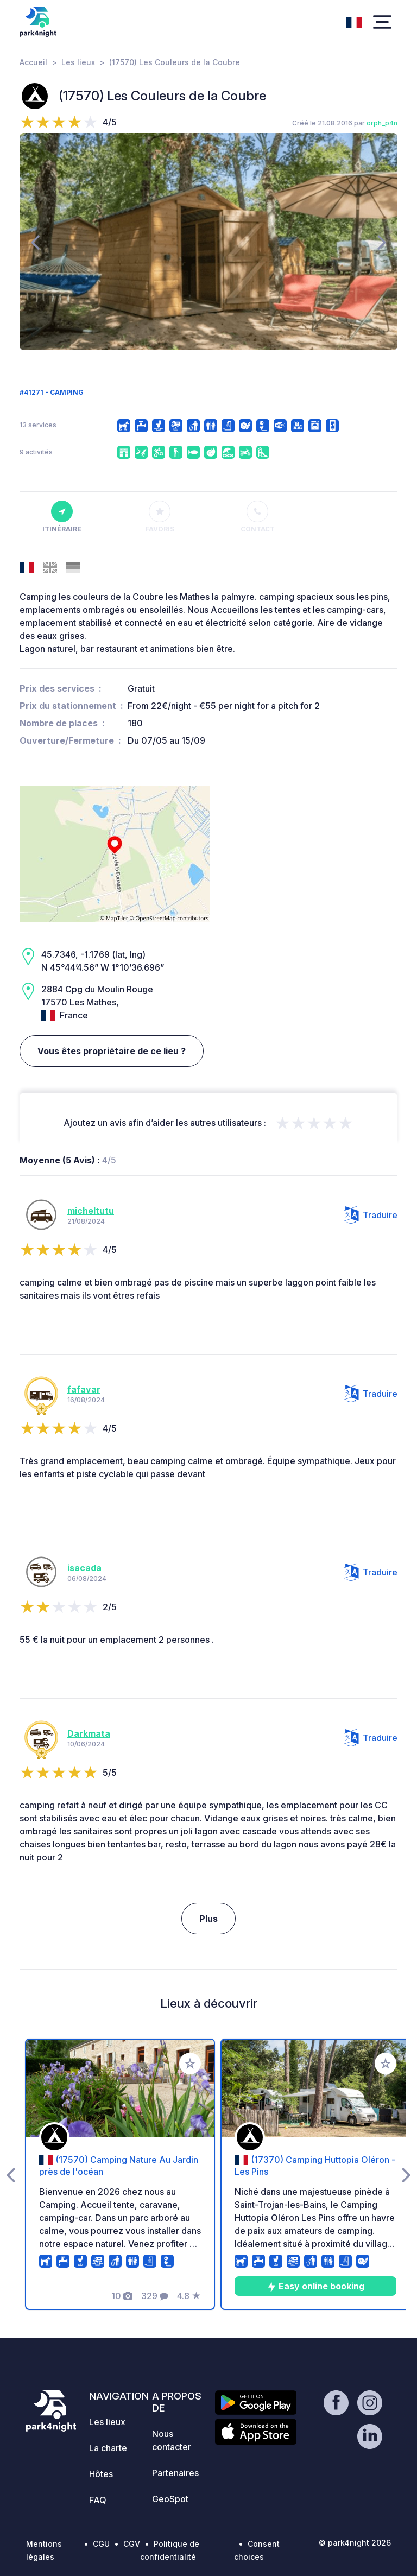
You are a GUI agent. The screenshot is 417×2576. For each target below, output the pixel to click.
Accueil (33, 62)
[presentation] (35, 241)
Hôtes (101, 2474)
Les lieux (78, 62)
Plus (208, 1918)
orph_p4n (382, 123)
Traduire (370, 1215)
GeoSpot (170, 2498)
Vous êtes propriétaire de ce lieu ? (111, 1051)
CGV (131, 2543)
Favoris (160, 517)
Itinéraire (61, 517)
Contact (258, 517)
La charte (108, 2447)
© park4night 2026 (355, 2542)
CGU (101, 2543)
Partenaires (175, 2472)
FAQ (97, 2500)
